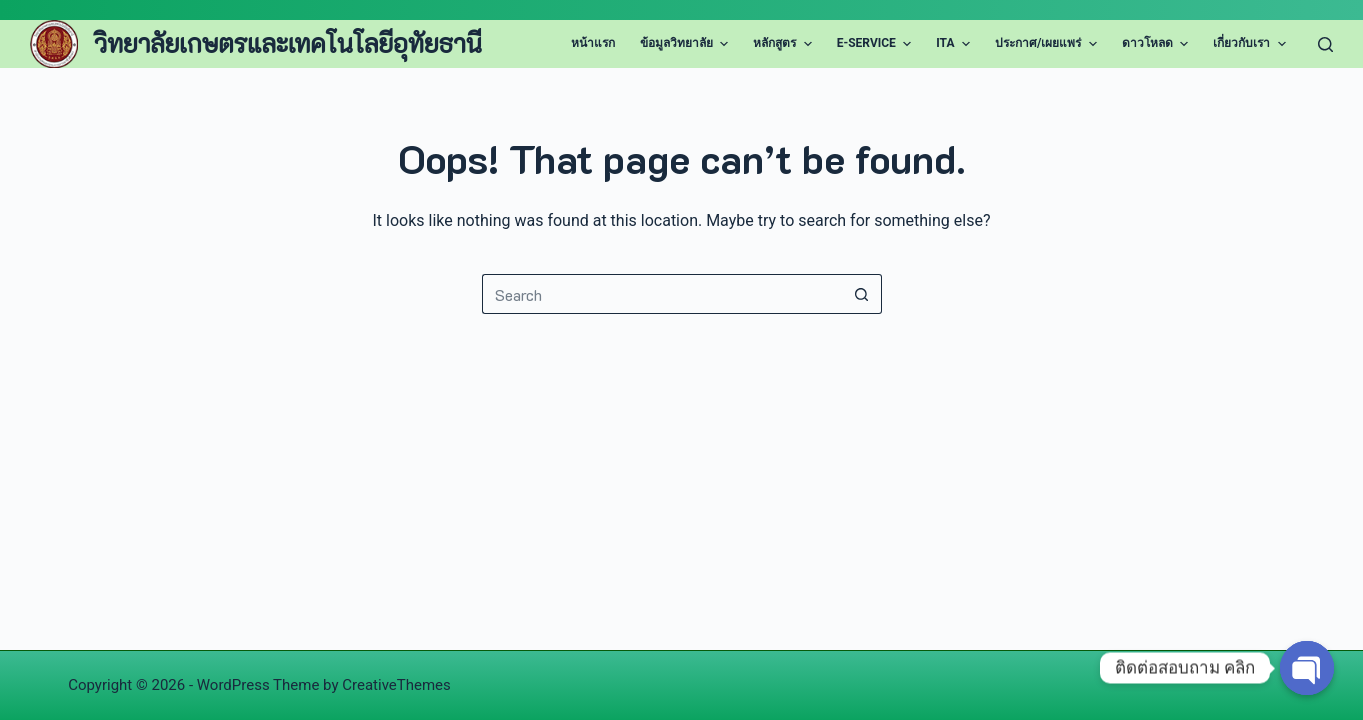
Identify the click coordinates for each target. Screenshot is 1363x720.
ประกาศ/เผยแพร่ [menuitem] (1048, 44)
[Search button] (862, 294)
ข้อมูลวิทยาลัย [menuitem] (686, 44)
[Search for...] (662, 294)
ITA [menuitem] (955, 44)
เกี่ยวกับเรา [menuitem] (1251, 44)
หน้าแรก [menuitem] (593, 43)
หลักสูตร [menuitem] (784, 44)
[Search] (1325, 44)
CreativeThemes (396, 685)
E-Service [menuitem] (877, 44)
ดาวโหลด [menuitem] (1157, 44)
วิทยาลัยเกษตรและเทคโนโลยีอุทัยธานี (288, 43)
